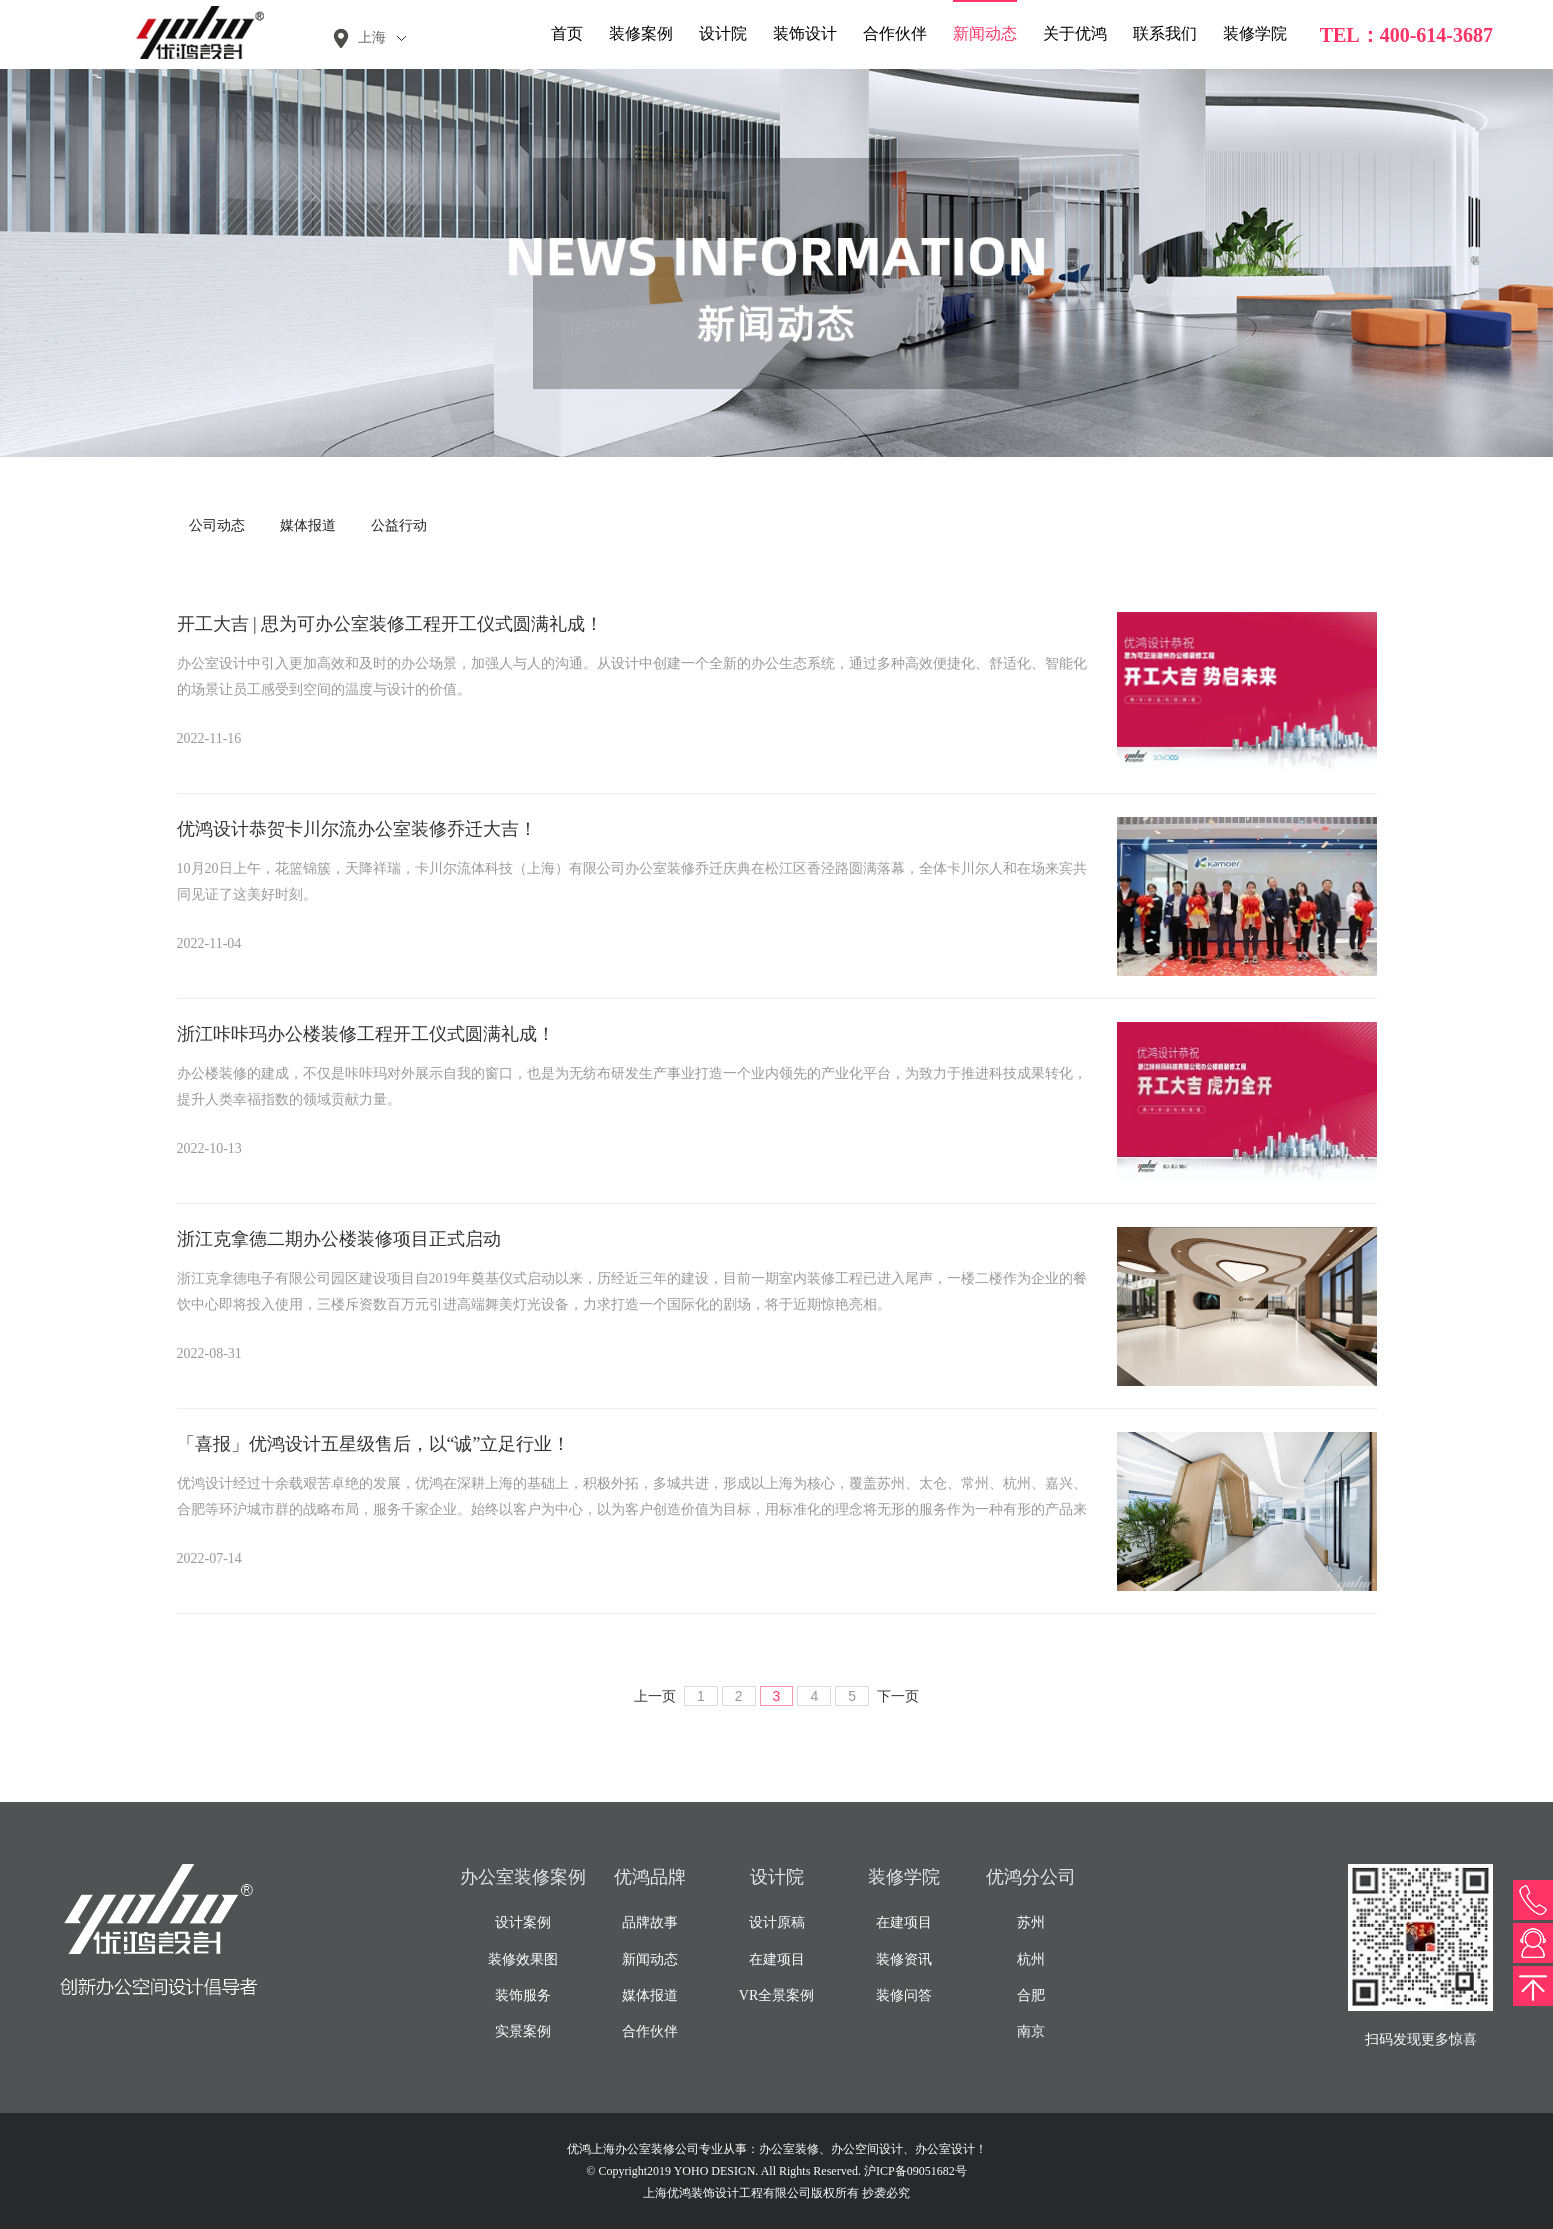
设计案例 (523, 1922)
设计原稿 (777, 1922)
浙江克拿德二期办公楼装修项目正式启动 (339, 1239)
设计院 (723, 33)
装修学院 (1255, 33)
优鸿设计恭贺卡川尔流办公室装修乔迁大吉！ (357, 829)
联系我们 (1165, 33)
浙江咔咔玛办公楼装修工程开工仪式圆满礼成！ (366, 1034)
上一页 (655, 1696)
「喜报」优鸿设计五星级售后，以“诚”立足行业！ (374, 1444)
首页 (567, 33)
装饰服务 (523, 1995)
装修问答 (904, 1995)
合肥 (1031, 1995)
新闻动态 (985, 33)
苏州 (1031, 1922)
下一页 (898, 1696)
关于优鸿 (1075, 33)
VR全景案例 (776, 1995)
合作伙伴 (895, 33)
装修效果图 (523, 1959)
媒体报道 (308, 525)
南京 (1031, 2031)
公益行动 (399, 525)
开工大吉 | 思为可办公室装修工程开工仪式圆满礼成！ (390, 624)
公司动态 (217, 525)
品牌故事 (650, 1922)
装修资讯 (904, 1959)
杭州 (1031, 1959)
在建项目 (777, 1959)
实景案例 (523, 2031)
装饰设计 (805, 33)
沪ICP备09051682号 (915, 2171)
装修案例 (641, 33)
